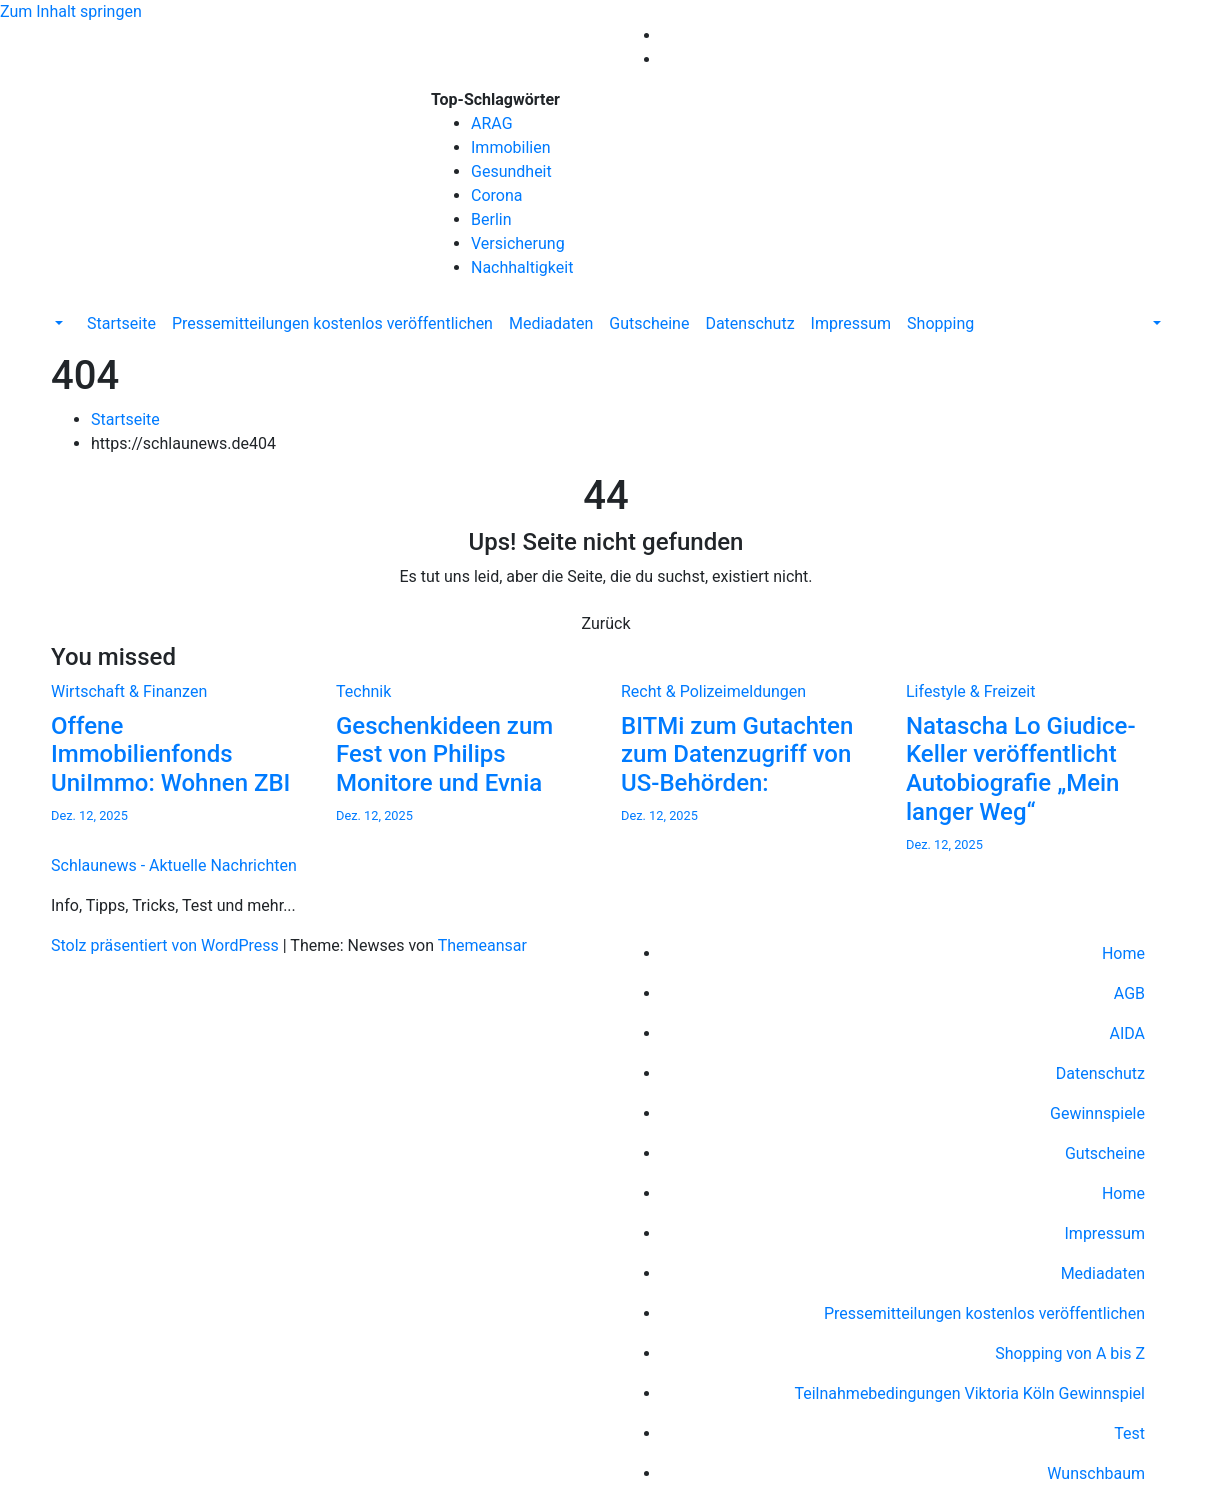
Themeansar (482, 945)
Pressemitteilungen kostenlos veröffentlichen (332, 323)
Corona (496, 195)
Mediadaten (551, 323)
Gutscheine (649, 323)
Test (1129, 1433)
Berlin (491, 219)
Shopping (940, 323)
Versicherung (518, 243)
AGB (1129, 993)
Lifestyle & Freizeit (970, 691)
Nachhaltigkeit (522, 267)
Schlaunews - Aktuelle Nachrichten (174, 163)
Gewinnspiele (1097, 1113)
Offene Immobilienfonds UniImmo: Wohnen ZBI (170, 755)
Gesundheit (511, 171)
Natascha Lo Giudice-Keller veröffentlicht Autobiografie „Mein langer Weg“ (1021, 769)
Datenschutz (749, 323)
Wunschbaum (1096, 1473)
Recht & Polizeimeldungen (713, 691)
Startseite (121, 323)
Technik (363, 691)
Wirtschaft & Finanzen (129, 691)
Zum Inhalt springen (71, 11)
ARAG (492, 123)
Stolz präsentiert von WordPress (167, 945)
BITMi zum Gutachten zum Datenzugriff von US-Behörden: (737, 755)
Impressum (851, 323)
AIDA (1127, 1033)
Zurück (606, 623)
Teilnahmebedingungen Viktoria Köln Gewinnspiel (969, 1393)
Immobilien (511, 147)
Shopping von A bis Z (1070, 1353)
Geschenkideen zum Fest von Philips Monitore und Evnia (444, 755)
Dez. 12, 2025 (89, 815)
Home (1123, 953)
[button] (57, 323)
